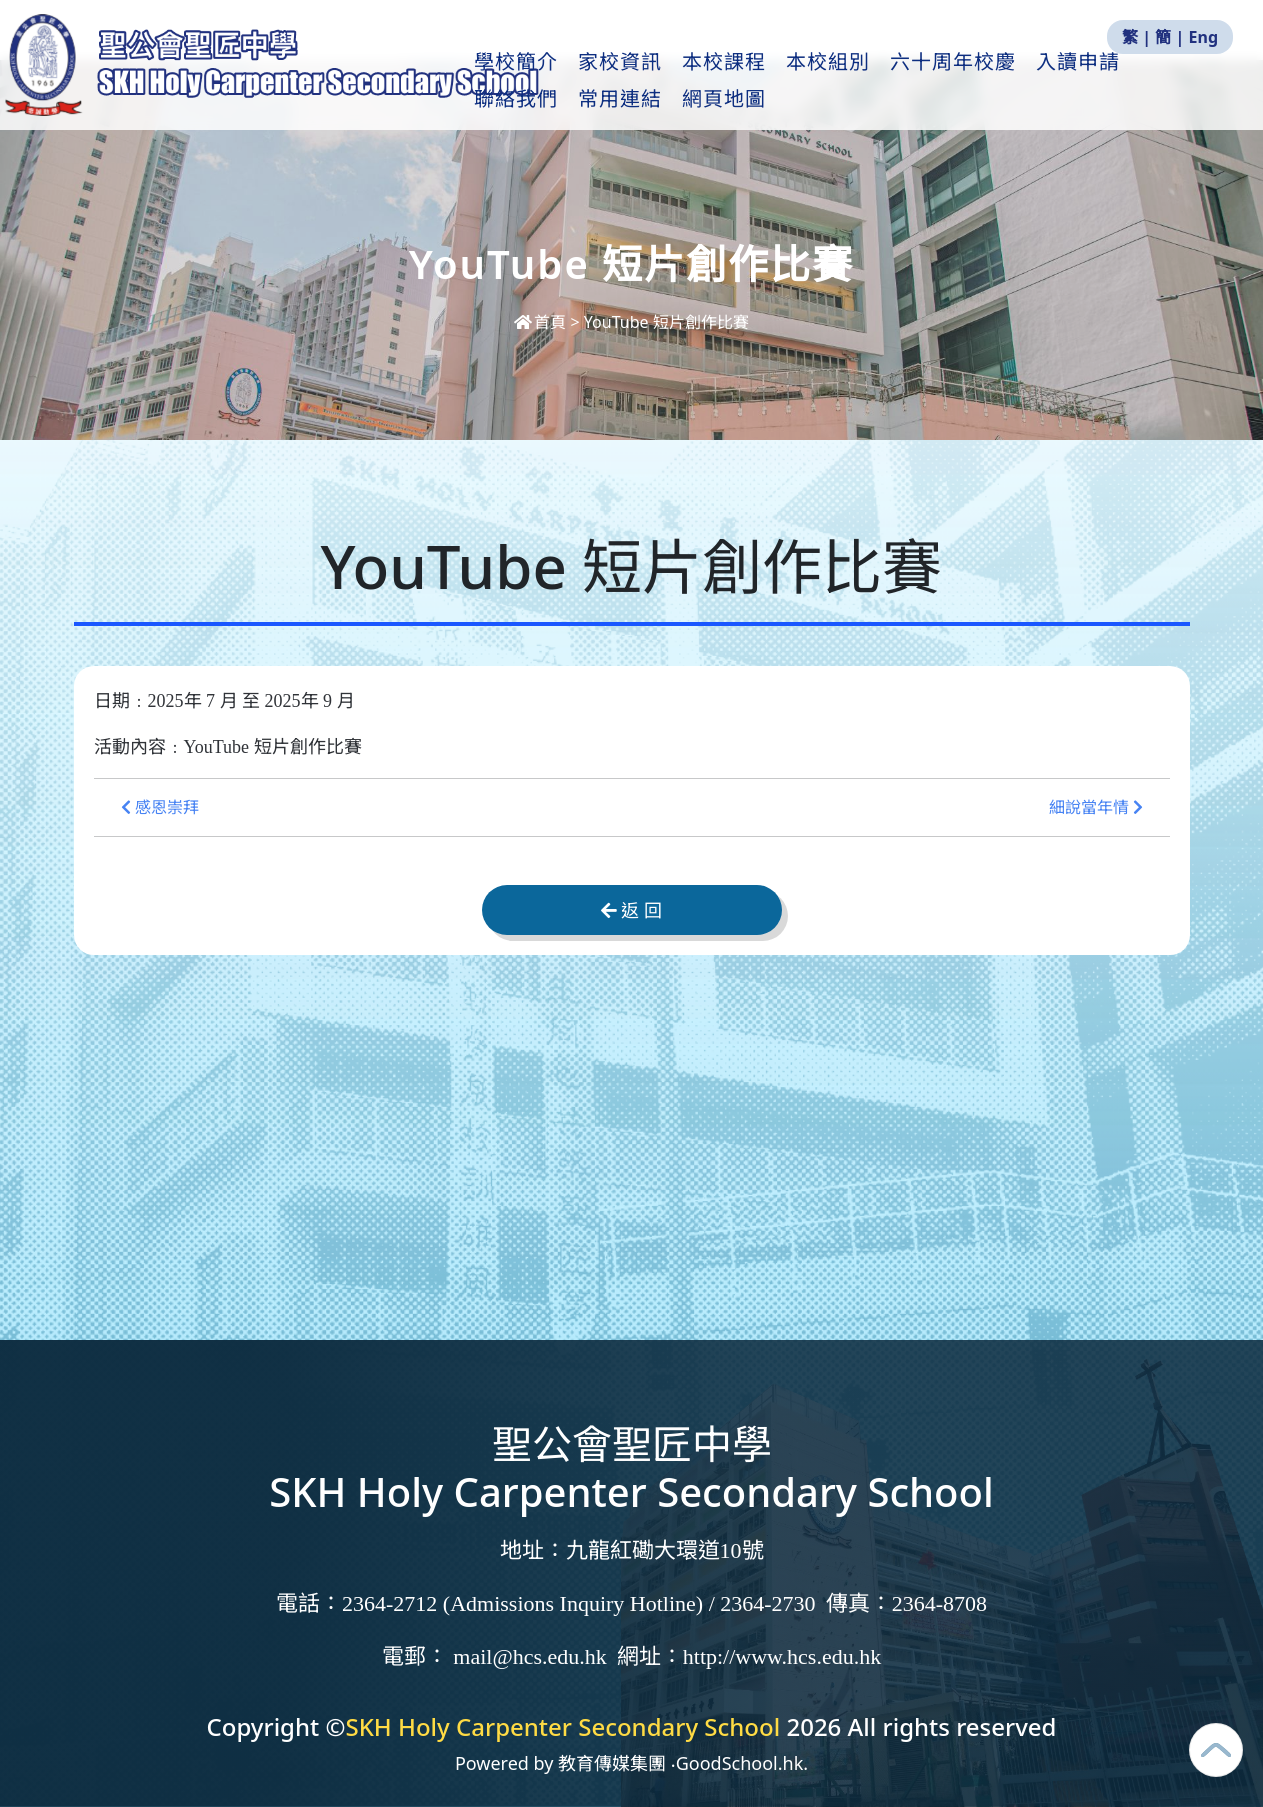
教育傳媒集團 (612, 1763)
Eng (1203, 37)
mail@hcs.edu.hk (529, 1656)
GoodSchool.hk (740, 1763)
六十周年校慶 (960, 81)
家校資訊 (627, 81)
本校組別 (835, 81)
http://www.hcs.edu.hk (782, 1656)
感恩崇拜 (160, 807)
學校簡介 (523, 81)
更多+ (1179, 81)
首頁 (542, 322)
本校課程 (731, 81)
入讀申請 (1085, 81)
